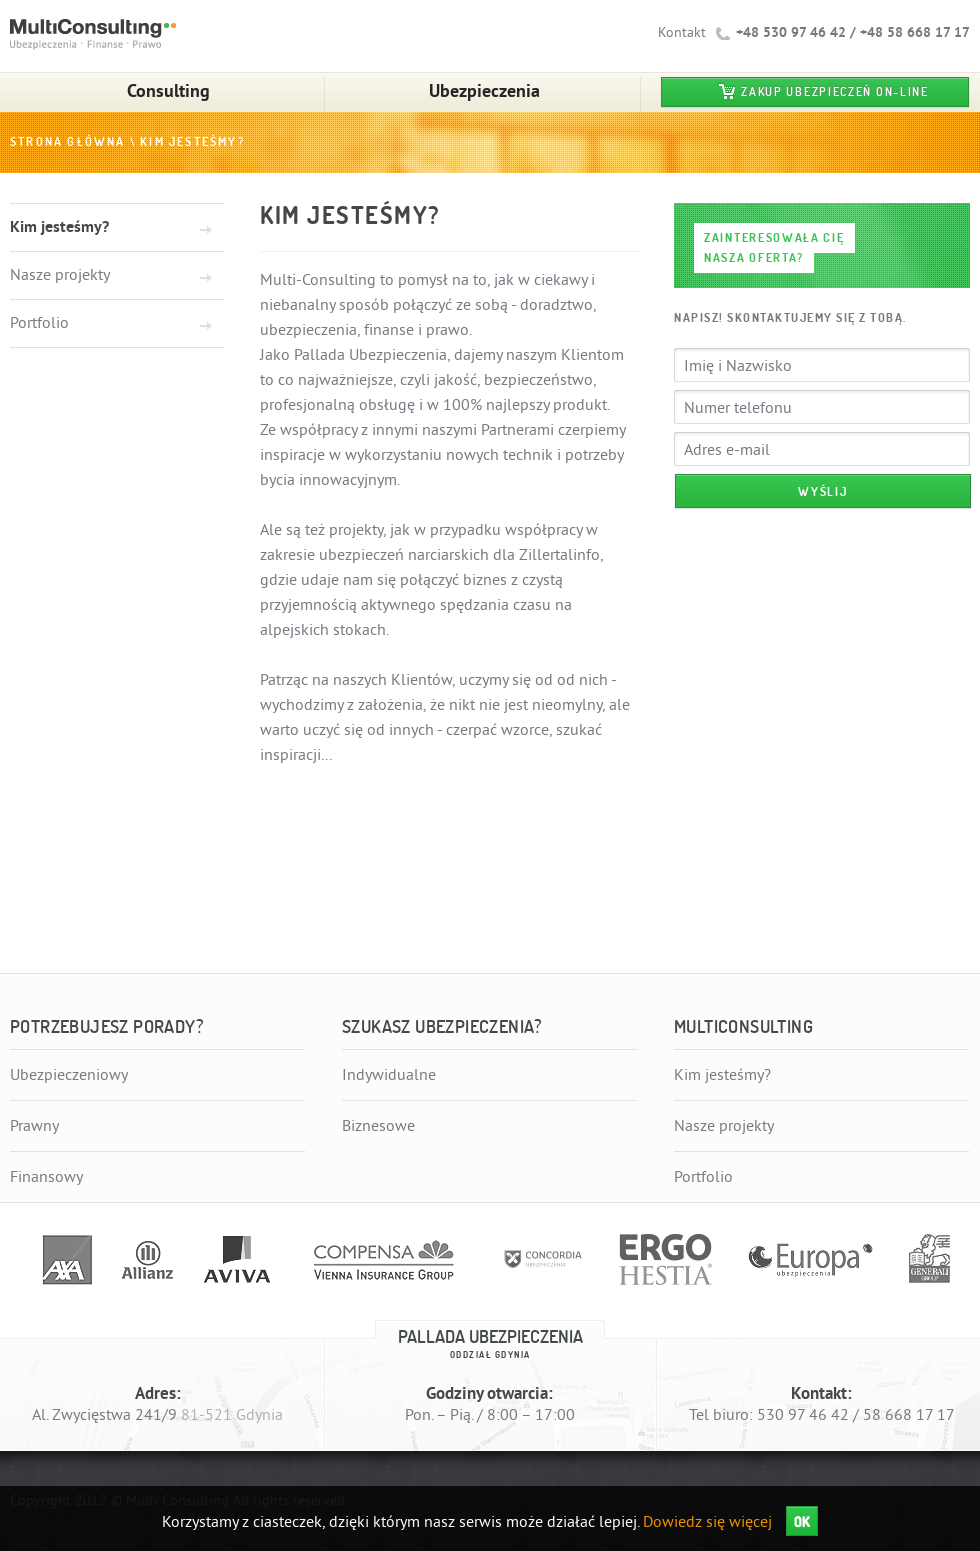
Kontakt (682, 32)
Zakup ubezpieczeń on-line (835, 92)
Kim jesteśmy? (192, 142)
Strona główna (68, 142)
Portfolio (39, 323)
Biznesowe (378, 1126)
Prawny (34, 1126)
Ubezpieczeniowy (69, 1075)
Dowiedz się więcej (707, 1522)
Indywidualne (389, 1075)
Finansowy (46, 1177)
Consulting (168, 91)
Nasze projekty (60, 275)
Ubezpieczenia (484, 91)
